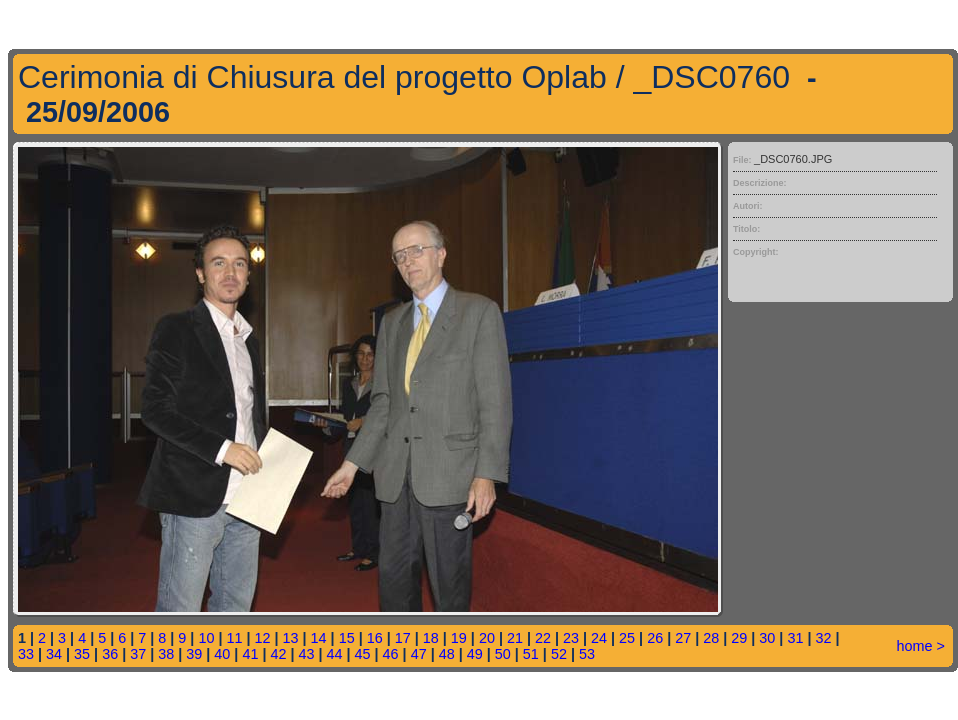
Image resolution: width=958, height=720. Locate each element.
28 (711, 638)
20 (487, 638)
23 (571, 638)
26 (655, 638)
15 (347, 638)
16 (375, 638)
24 (599, 638)
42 (278, 654)
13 (291, 638)
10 (206, 638)
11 (234, 638)
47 (419, 654)
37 (138, 654)
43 (306, 654)
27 (683, 638)
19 (459, 638)
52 (559, 654)
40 (222, 654)
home (915, 646)
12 (263, 638)
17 (403, 638)
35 (82, 654)
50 (503, 654)
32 (823, 638)
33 (26, 654)
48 (447, 654)
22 (543, 638)
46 (391, 654)
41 (250, 654)
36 (110, 654)
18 (431, 638)
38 (166, 654)
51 (531, 654)
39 (194, 654)
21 (515, 638)
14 (319, 638)
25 (627, 638)
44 (335, 654)
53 (587, 654)
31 (795, 638)
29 (739, 638)
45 (363, 654)
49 (475, 654)
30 (767, 638)
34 (54, 654)
